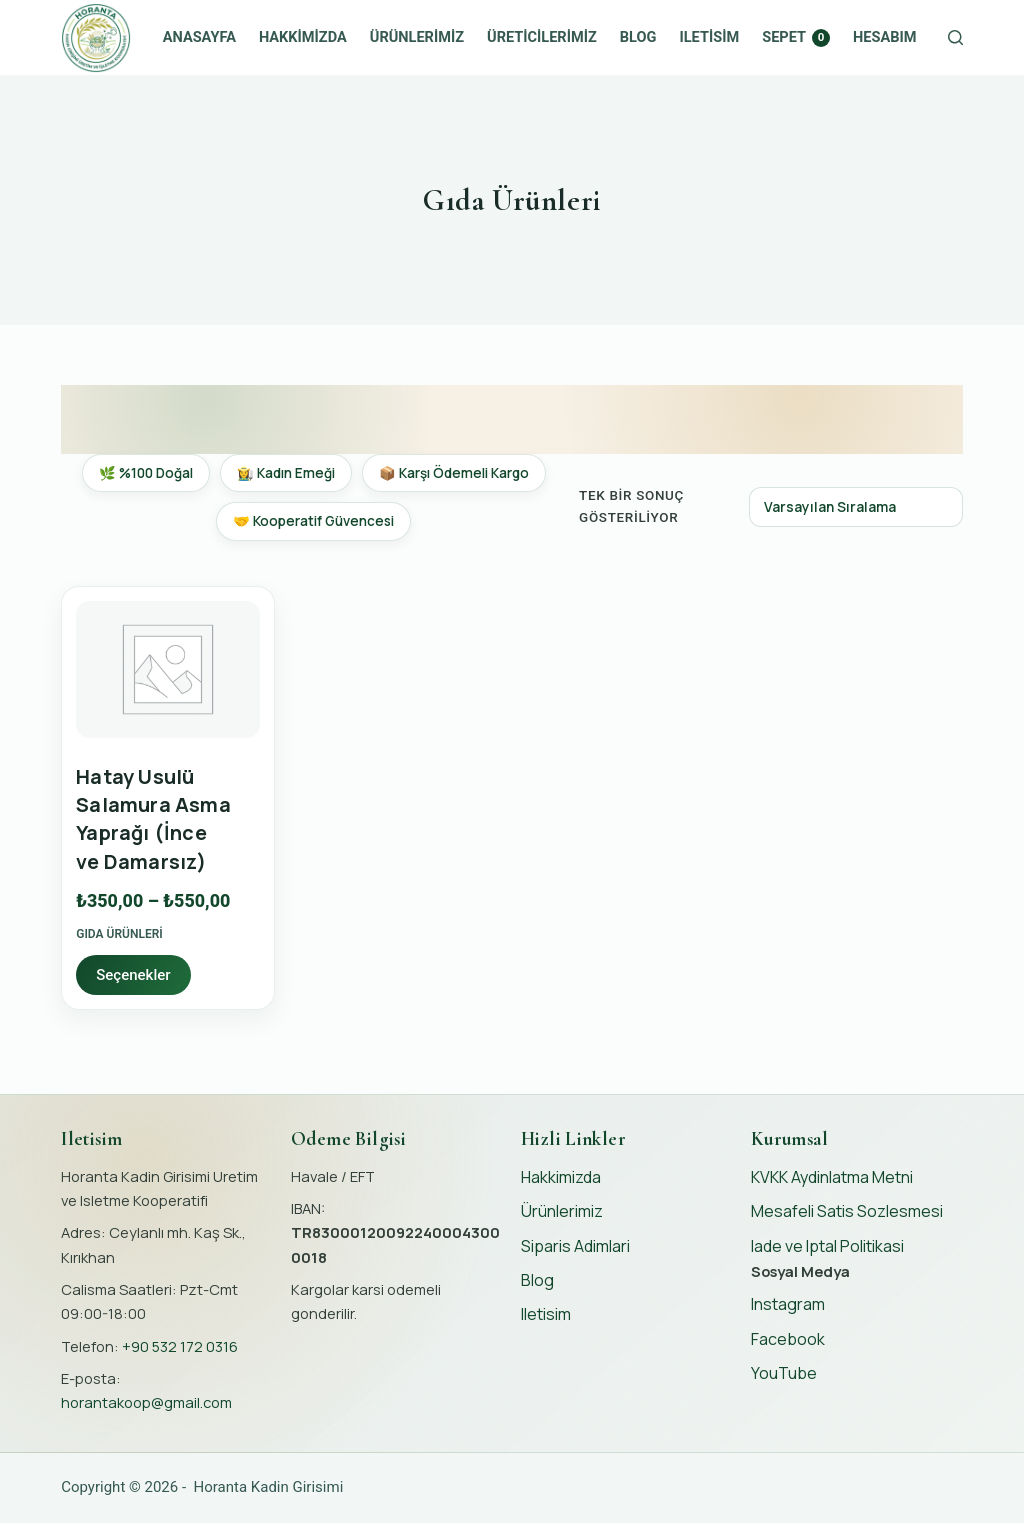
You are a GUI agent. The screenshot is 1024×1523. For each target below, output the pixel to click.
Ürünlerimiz (417, 37)
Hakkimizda (303, 37)
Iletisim (710, 37)
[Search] (955, 37)
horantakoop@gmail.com (146, 1402)
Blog (638, 37)
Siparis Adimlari (575, 1246)
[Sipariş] (856, 507)
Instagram (788, 1304)
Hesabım (884, 37)
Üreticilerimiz (542, 37)
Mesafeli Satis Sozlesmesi (847, 1211)
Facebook (788, 1339)
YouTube (784, 1373)
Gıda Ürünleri (119, 934)
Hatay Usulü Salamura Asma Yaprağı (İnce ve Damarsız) (153, 819)
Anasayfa (199, 37)
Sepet (796, 37)
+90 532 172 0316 (180, 1346)
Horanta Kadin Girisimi (269, 1487)
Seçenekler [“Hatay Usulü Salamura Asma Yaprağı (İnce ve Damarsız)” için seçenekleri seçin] (133, 975)
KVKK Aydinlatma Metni (832, 1177)
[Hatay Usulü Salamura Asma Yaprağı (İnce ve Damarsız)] (167, 670)
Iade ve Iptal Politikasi (827, 1246)
